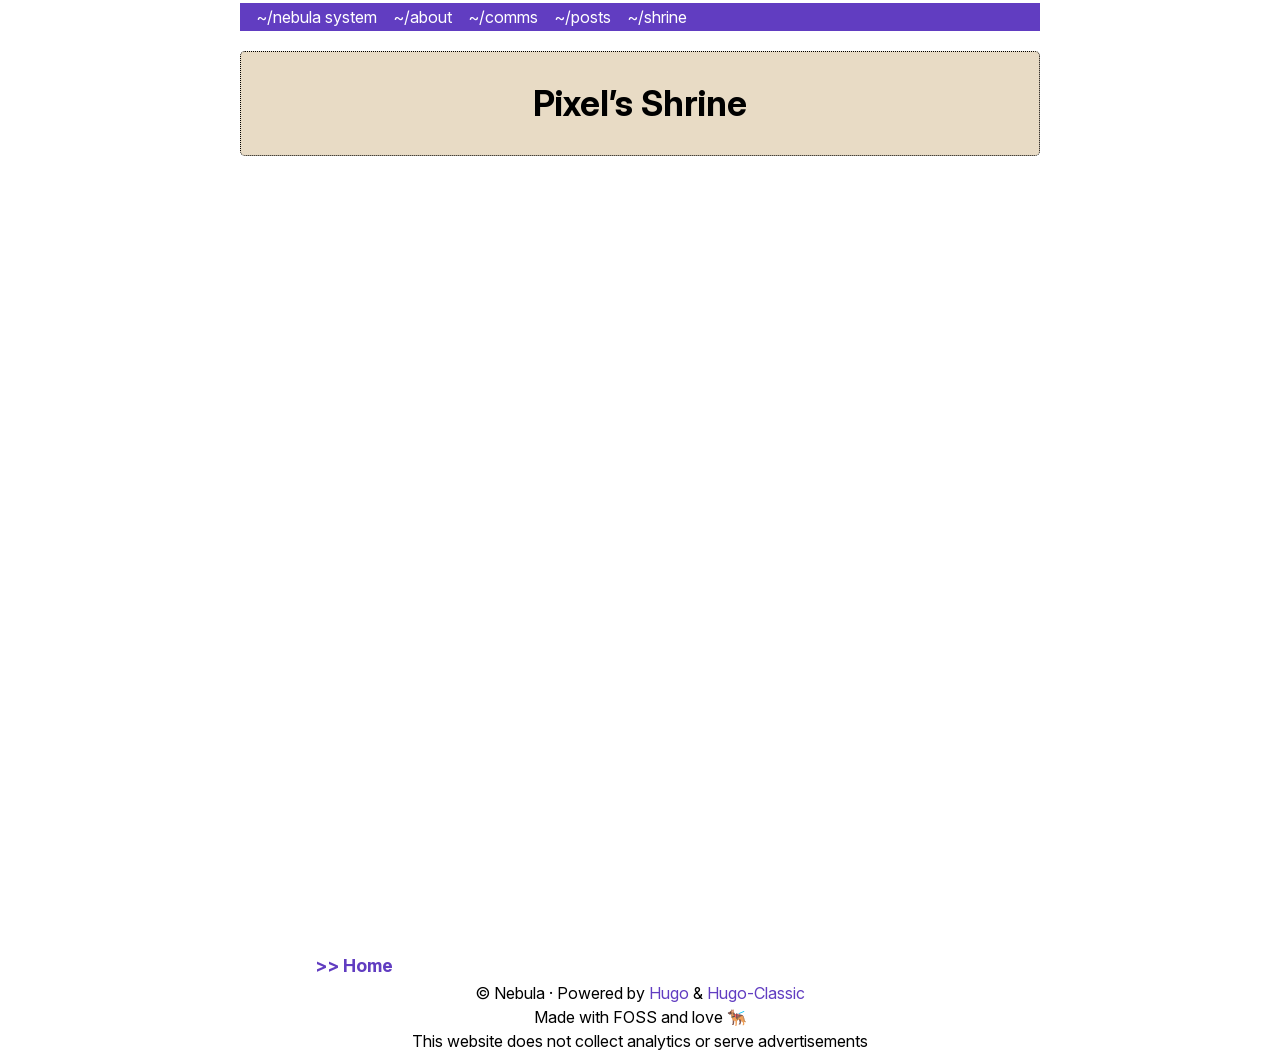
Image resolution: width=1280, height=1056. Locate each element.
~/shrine (657, 17)
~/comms (503, 17)
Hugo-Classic (756, 993)
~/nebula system (316, 17)
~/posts (582, 17)
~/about (422, 17)
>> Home (354, 965)
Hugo (669, 993)
